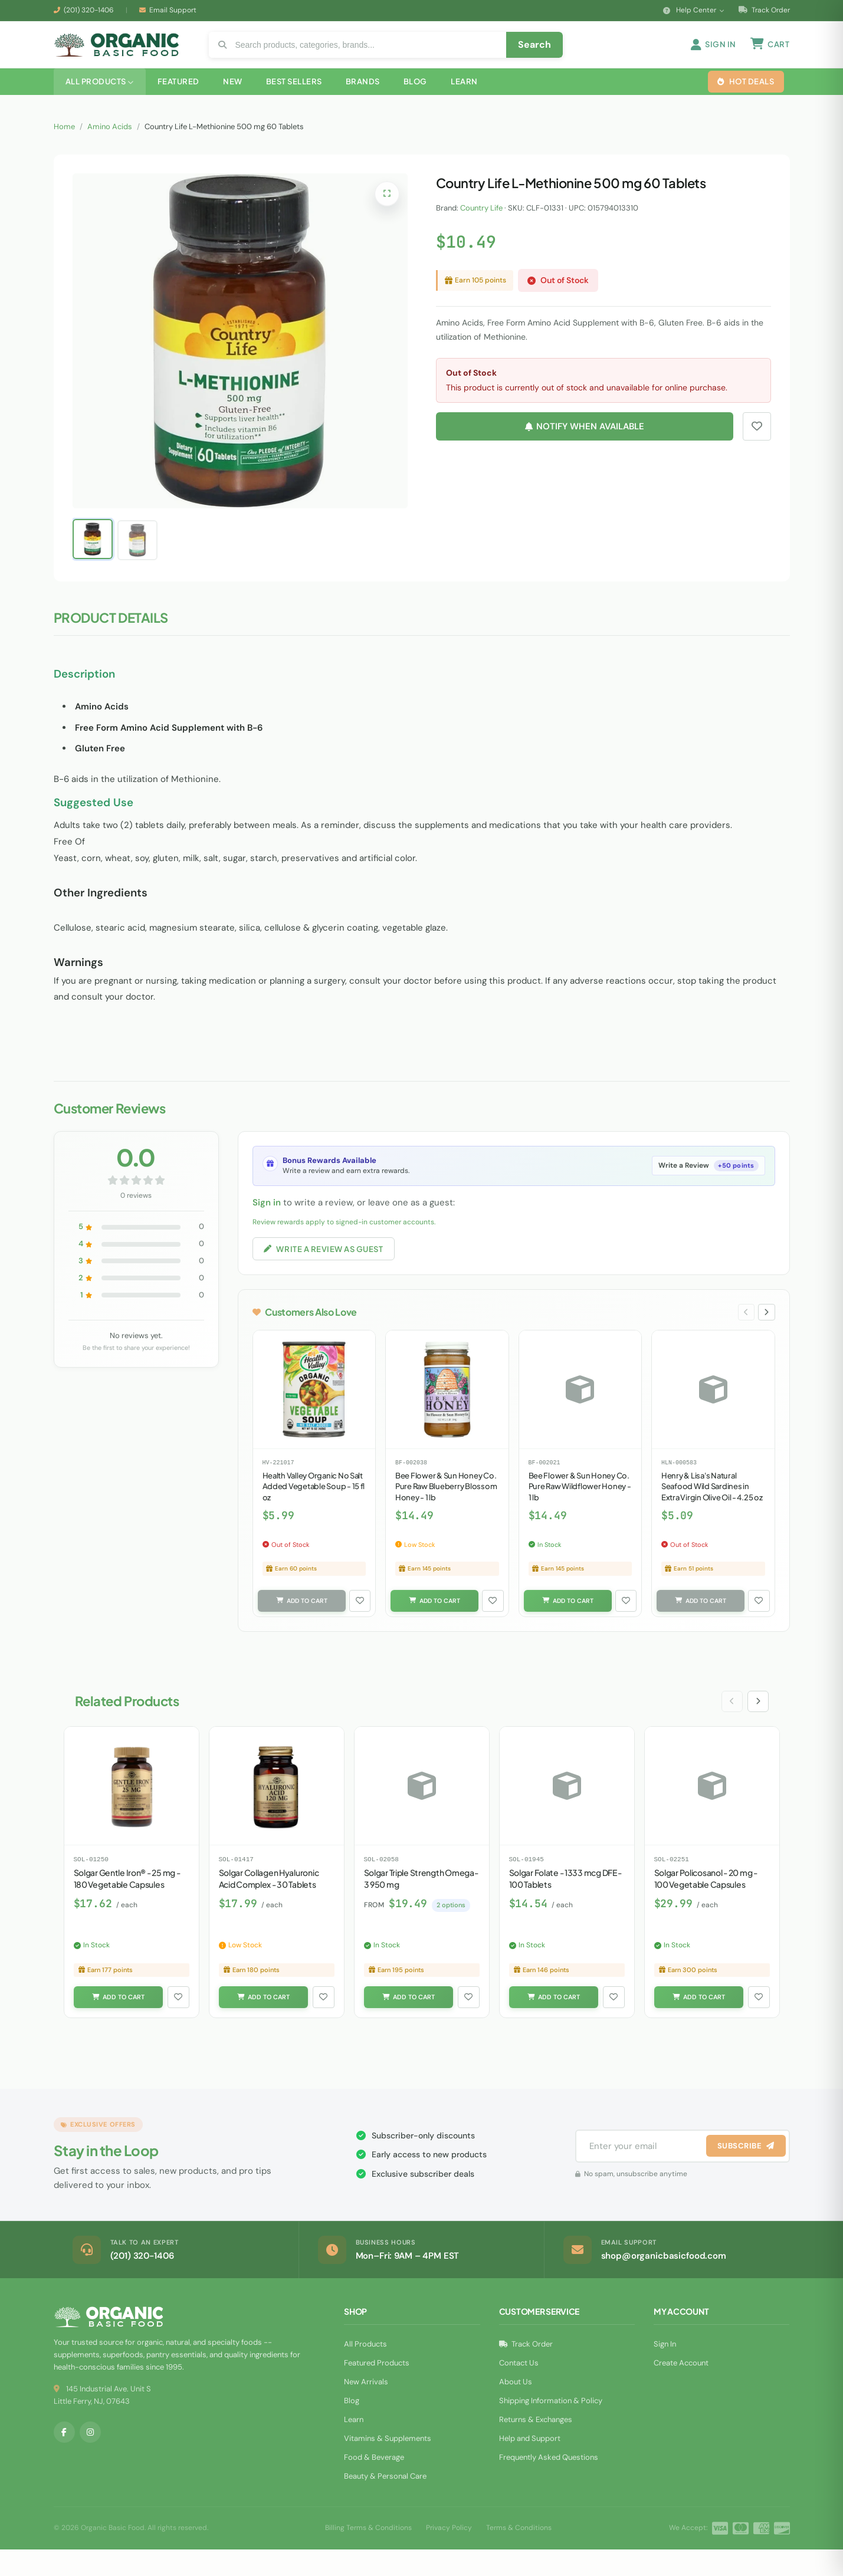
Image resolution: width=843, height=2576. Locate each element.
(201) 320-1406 (89, 10)
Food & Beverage (374, 2484)
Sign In (665, 2370)
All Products (365, 2370)
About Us (515, 2408)
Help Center (693, 10)
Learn (353, 2446)
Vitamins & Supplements (387, 2465)
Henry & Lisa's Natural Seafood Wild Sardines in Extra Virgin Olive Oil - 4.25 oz (712, 1508)
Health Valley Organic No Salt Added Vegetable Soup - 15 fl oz (314, 1508)
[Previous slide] (743, 1333)
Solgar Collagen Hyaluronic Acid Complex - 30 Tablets (269, 1902)
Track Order (764, 10)
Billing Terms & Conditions (368, 2554)
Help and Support (529, 2465)
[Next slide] (765, 1333)
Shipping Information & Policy (550, 2427)
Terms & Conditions (519, 2554)
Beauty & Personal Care (385, 2503)
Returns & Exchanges (535, 2446)
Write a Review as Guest (329, 1267)
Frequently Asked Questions (548, 2484)
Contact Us (519, 2389)
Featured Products (376, 2389)
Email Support (172, 10)
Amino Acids (109, 144)
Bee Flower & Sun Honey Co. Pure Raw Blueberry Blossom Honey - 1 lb (446, 1508)
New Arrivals (366, 2408)
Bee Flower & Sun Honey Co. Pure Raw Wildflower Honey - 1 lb (580, 1508)
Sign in (266, 1219)
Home (64, 144)
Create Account (681, 2389)
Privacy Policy (449, 2554)
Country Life (481, 225)
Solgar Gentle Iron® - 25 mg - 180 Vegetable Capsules (127, 1902)
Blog (351, 2427)
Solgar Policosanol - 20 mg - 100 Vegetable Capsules (705, 1902)
